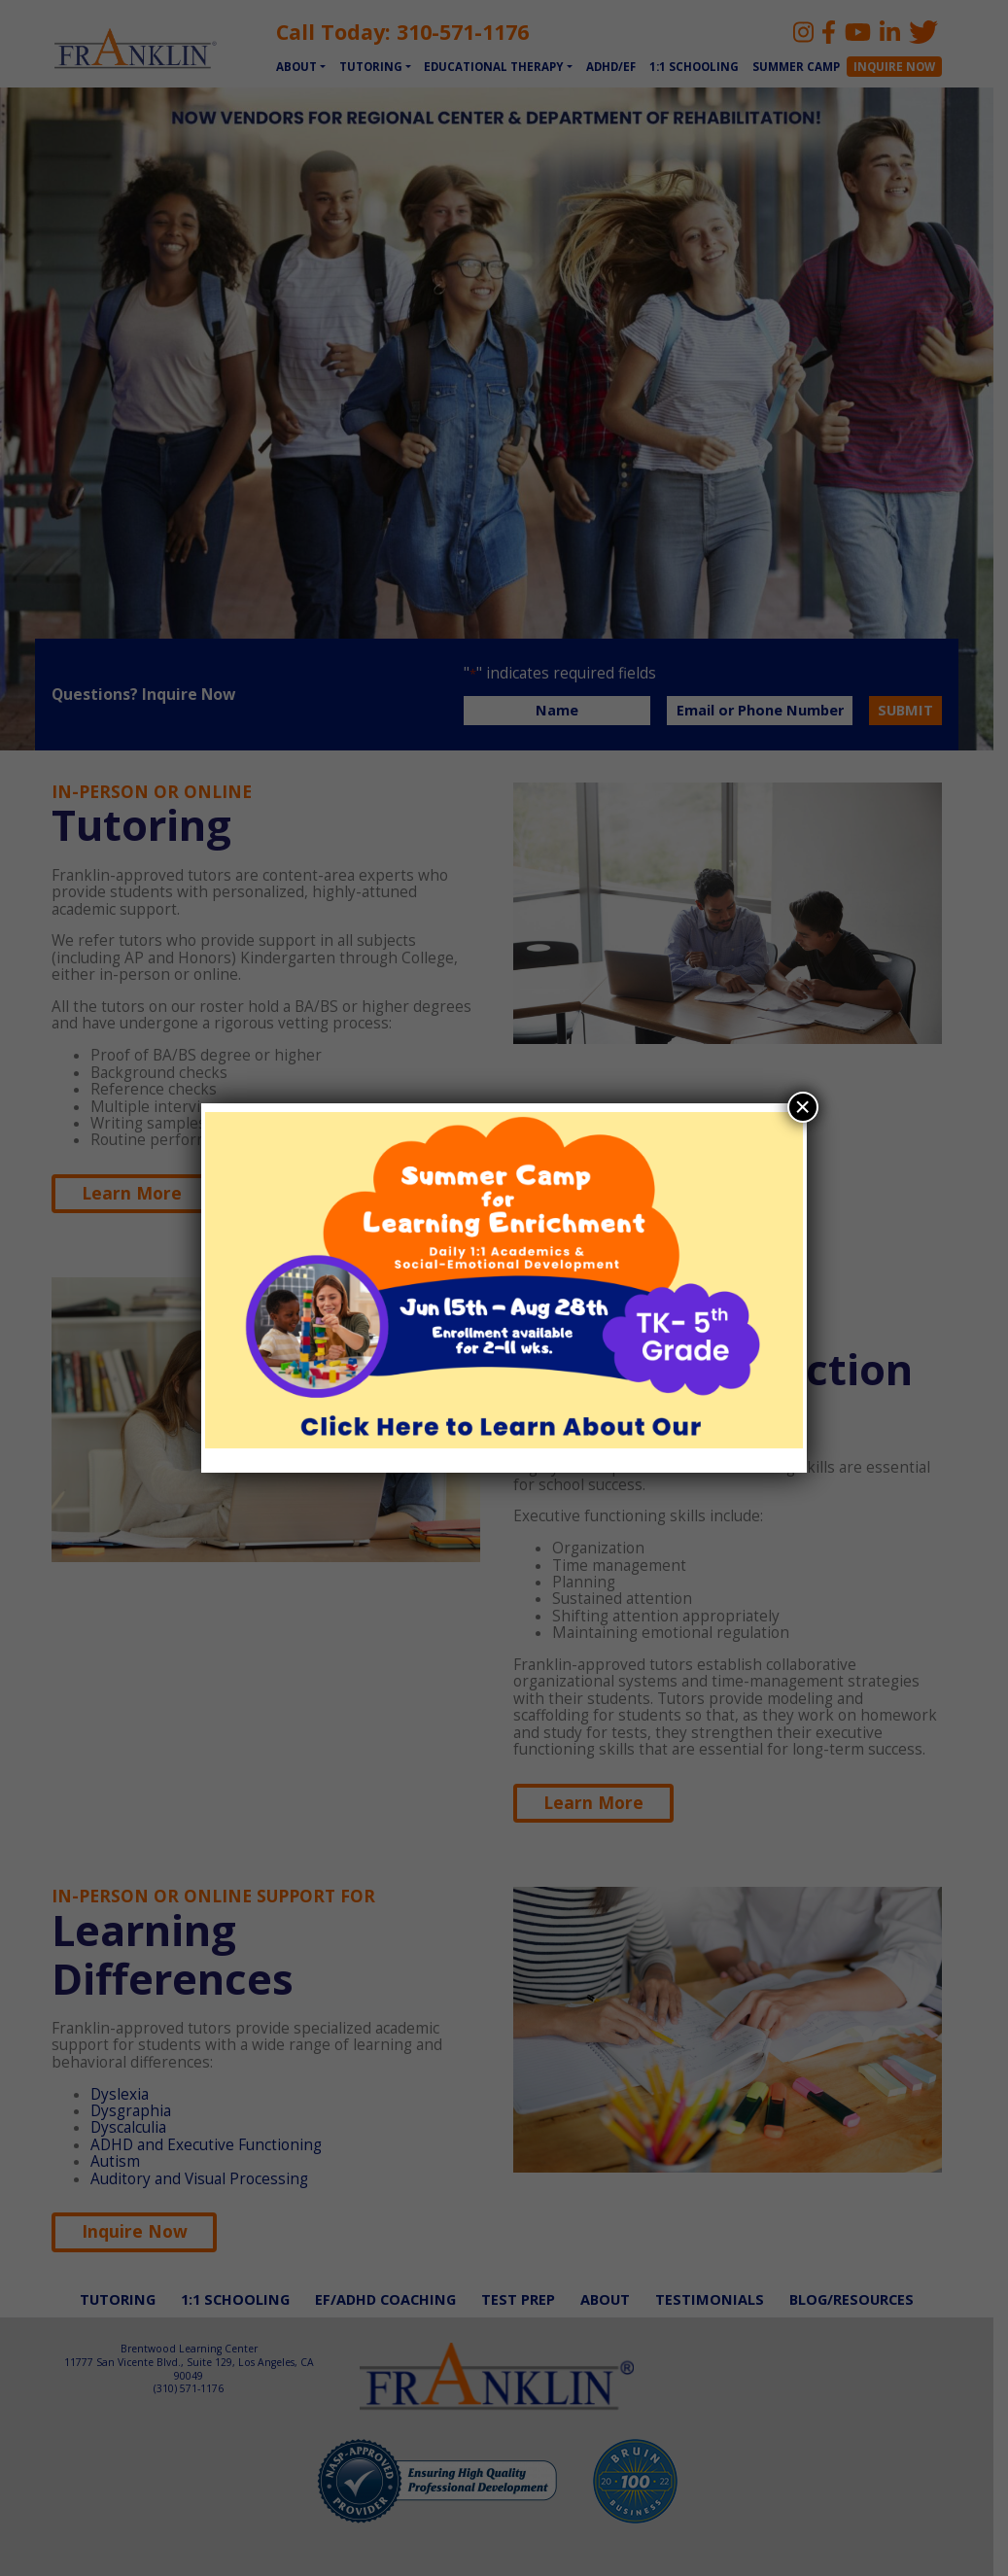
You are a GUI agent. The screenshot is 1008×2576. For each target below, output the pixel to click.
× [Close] (802, 1107)
